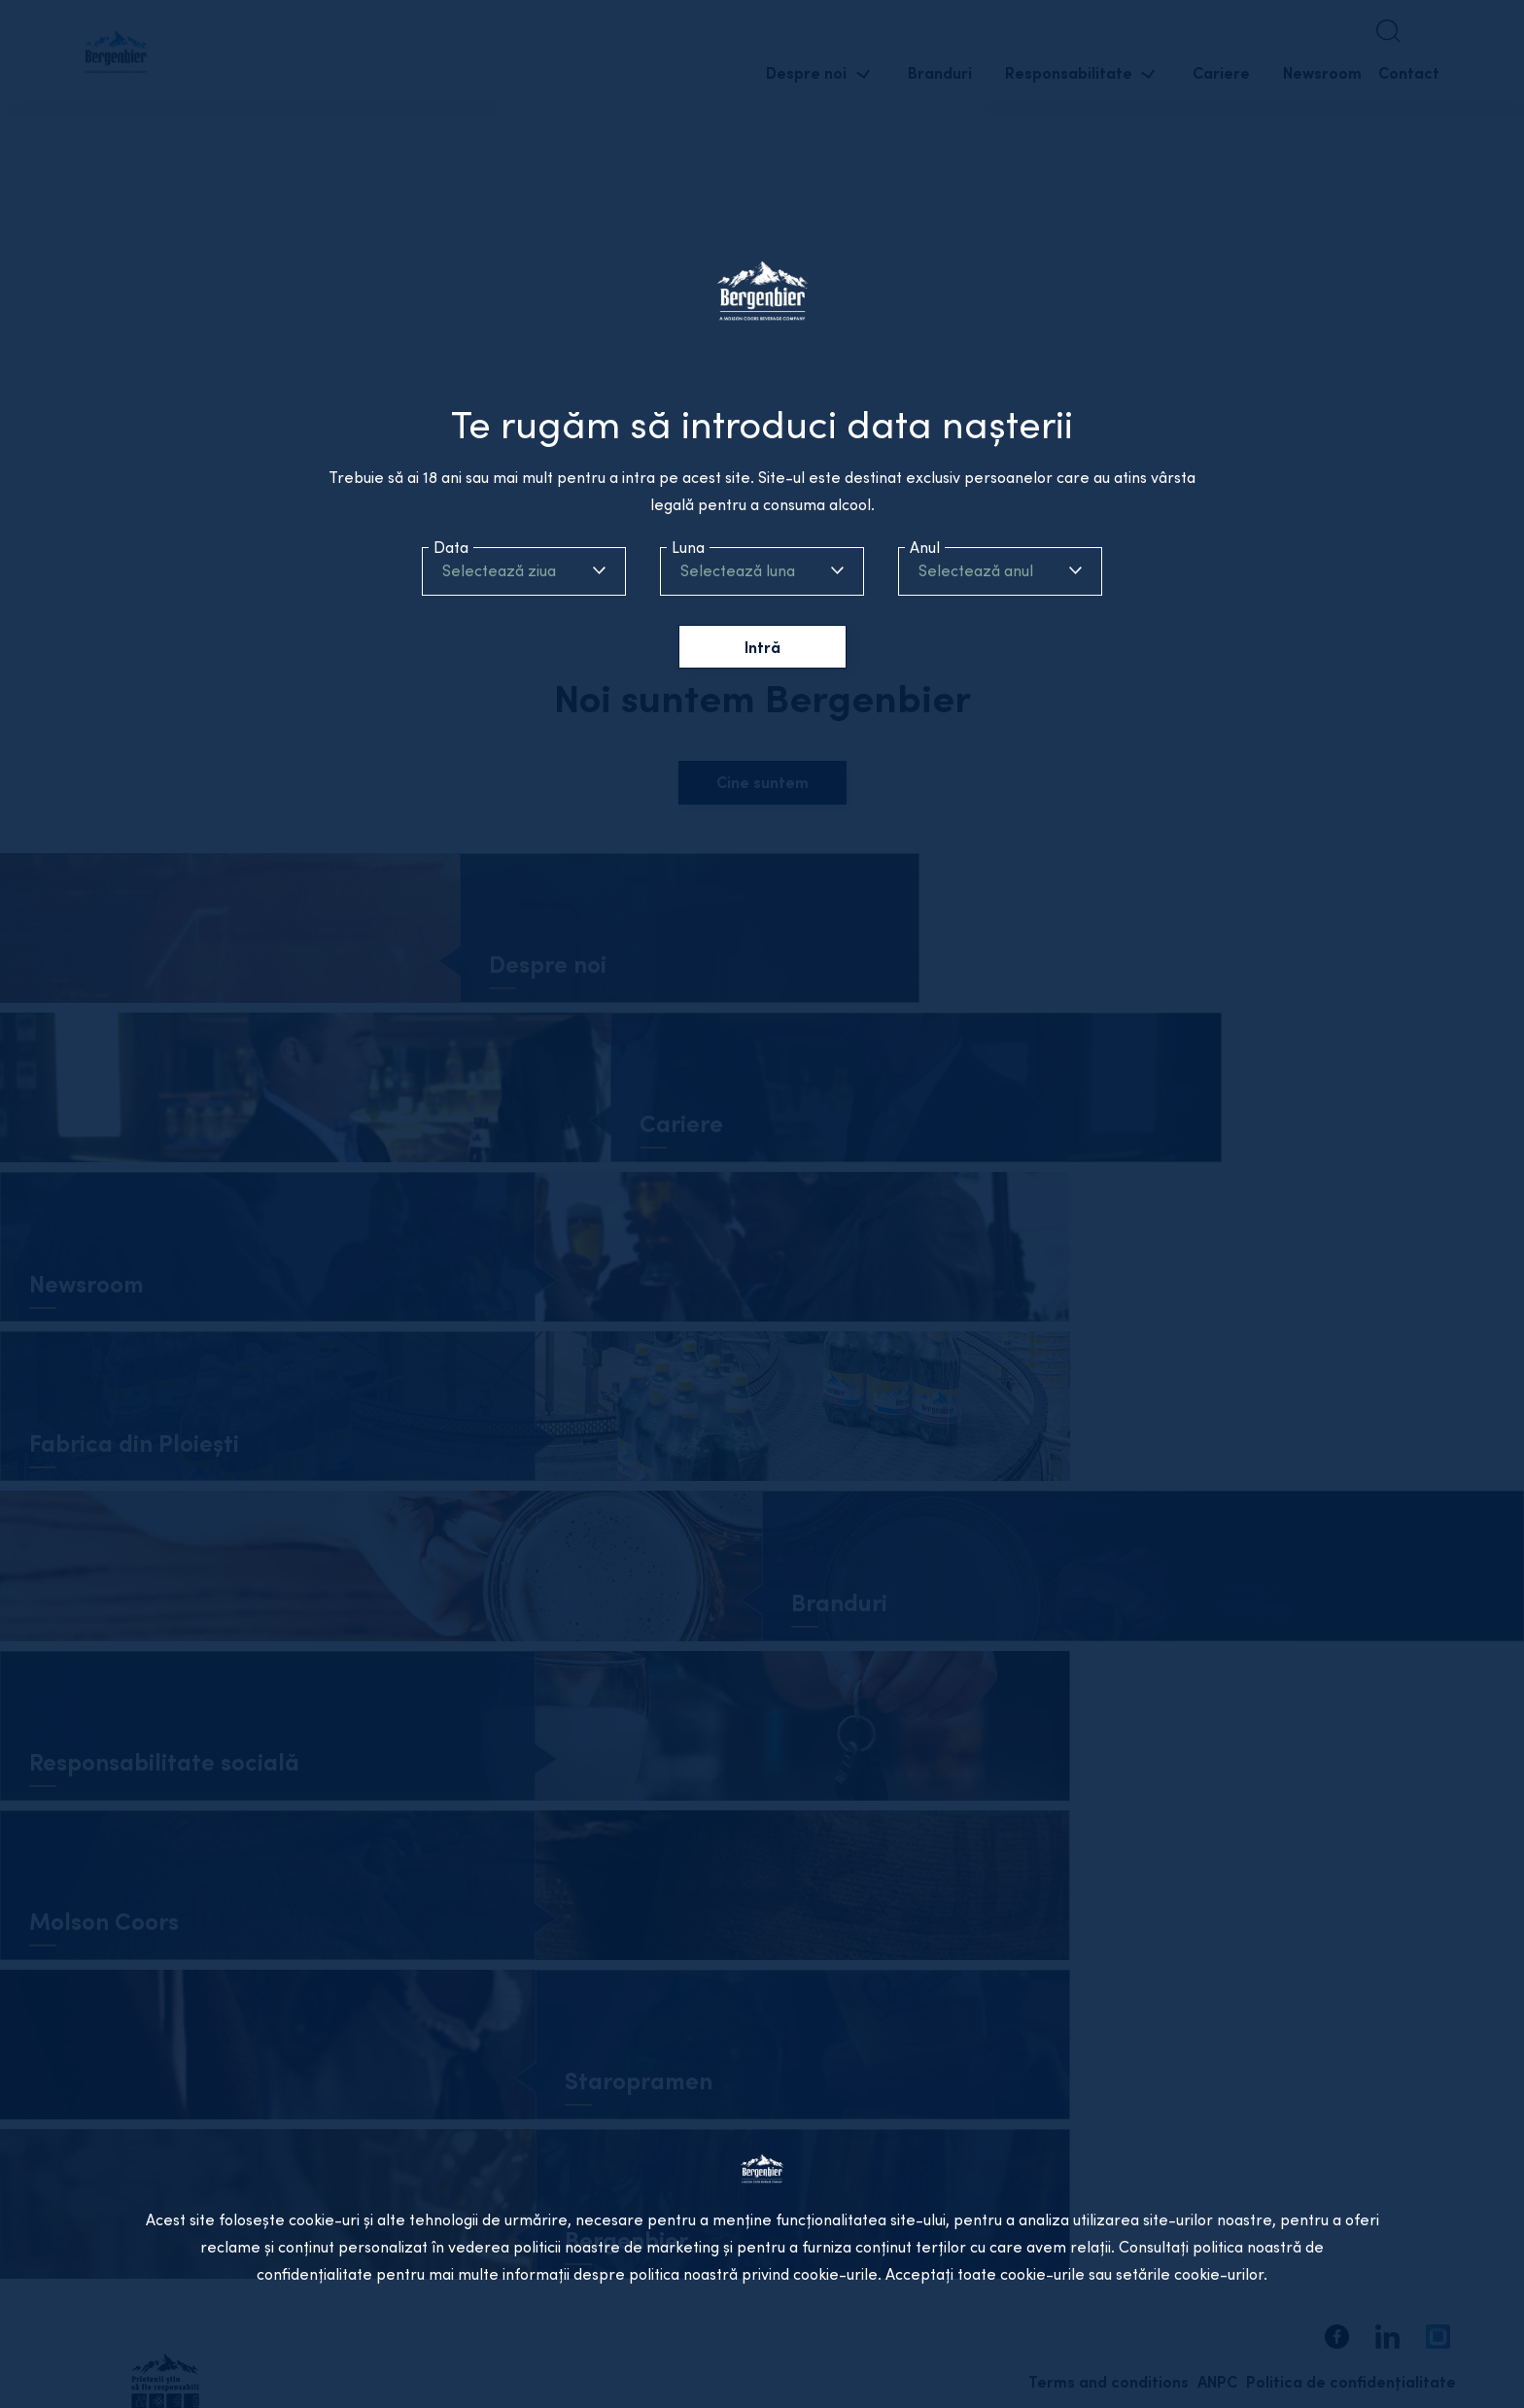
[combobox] (524, 570)
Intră (762, 647)
